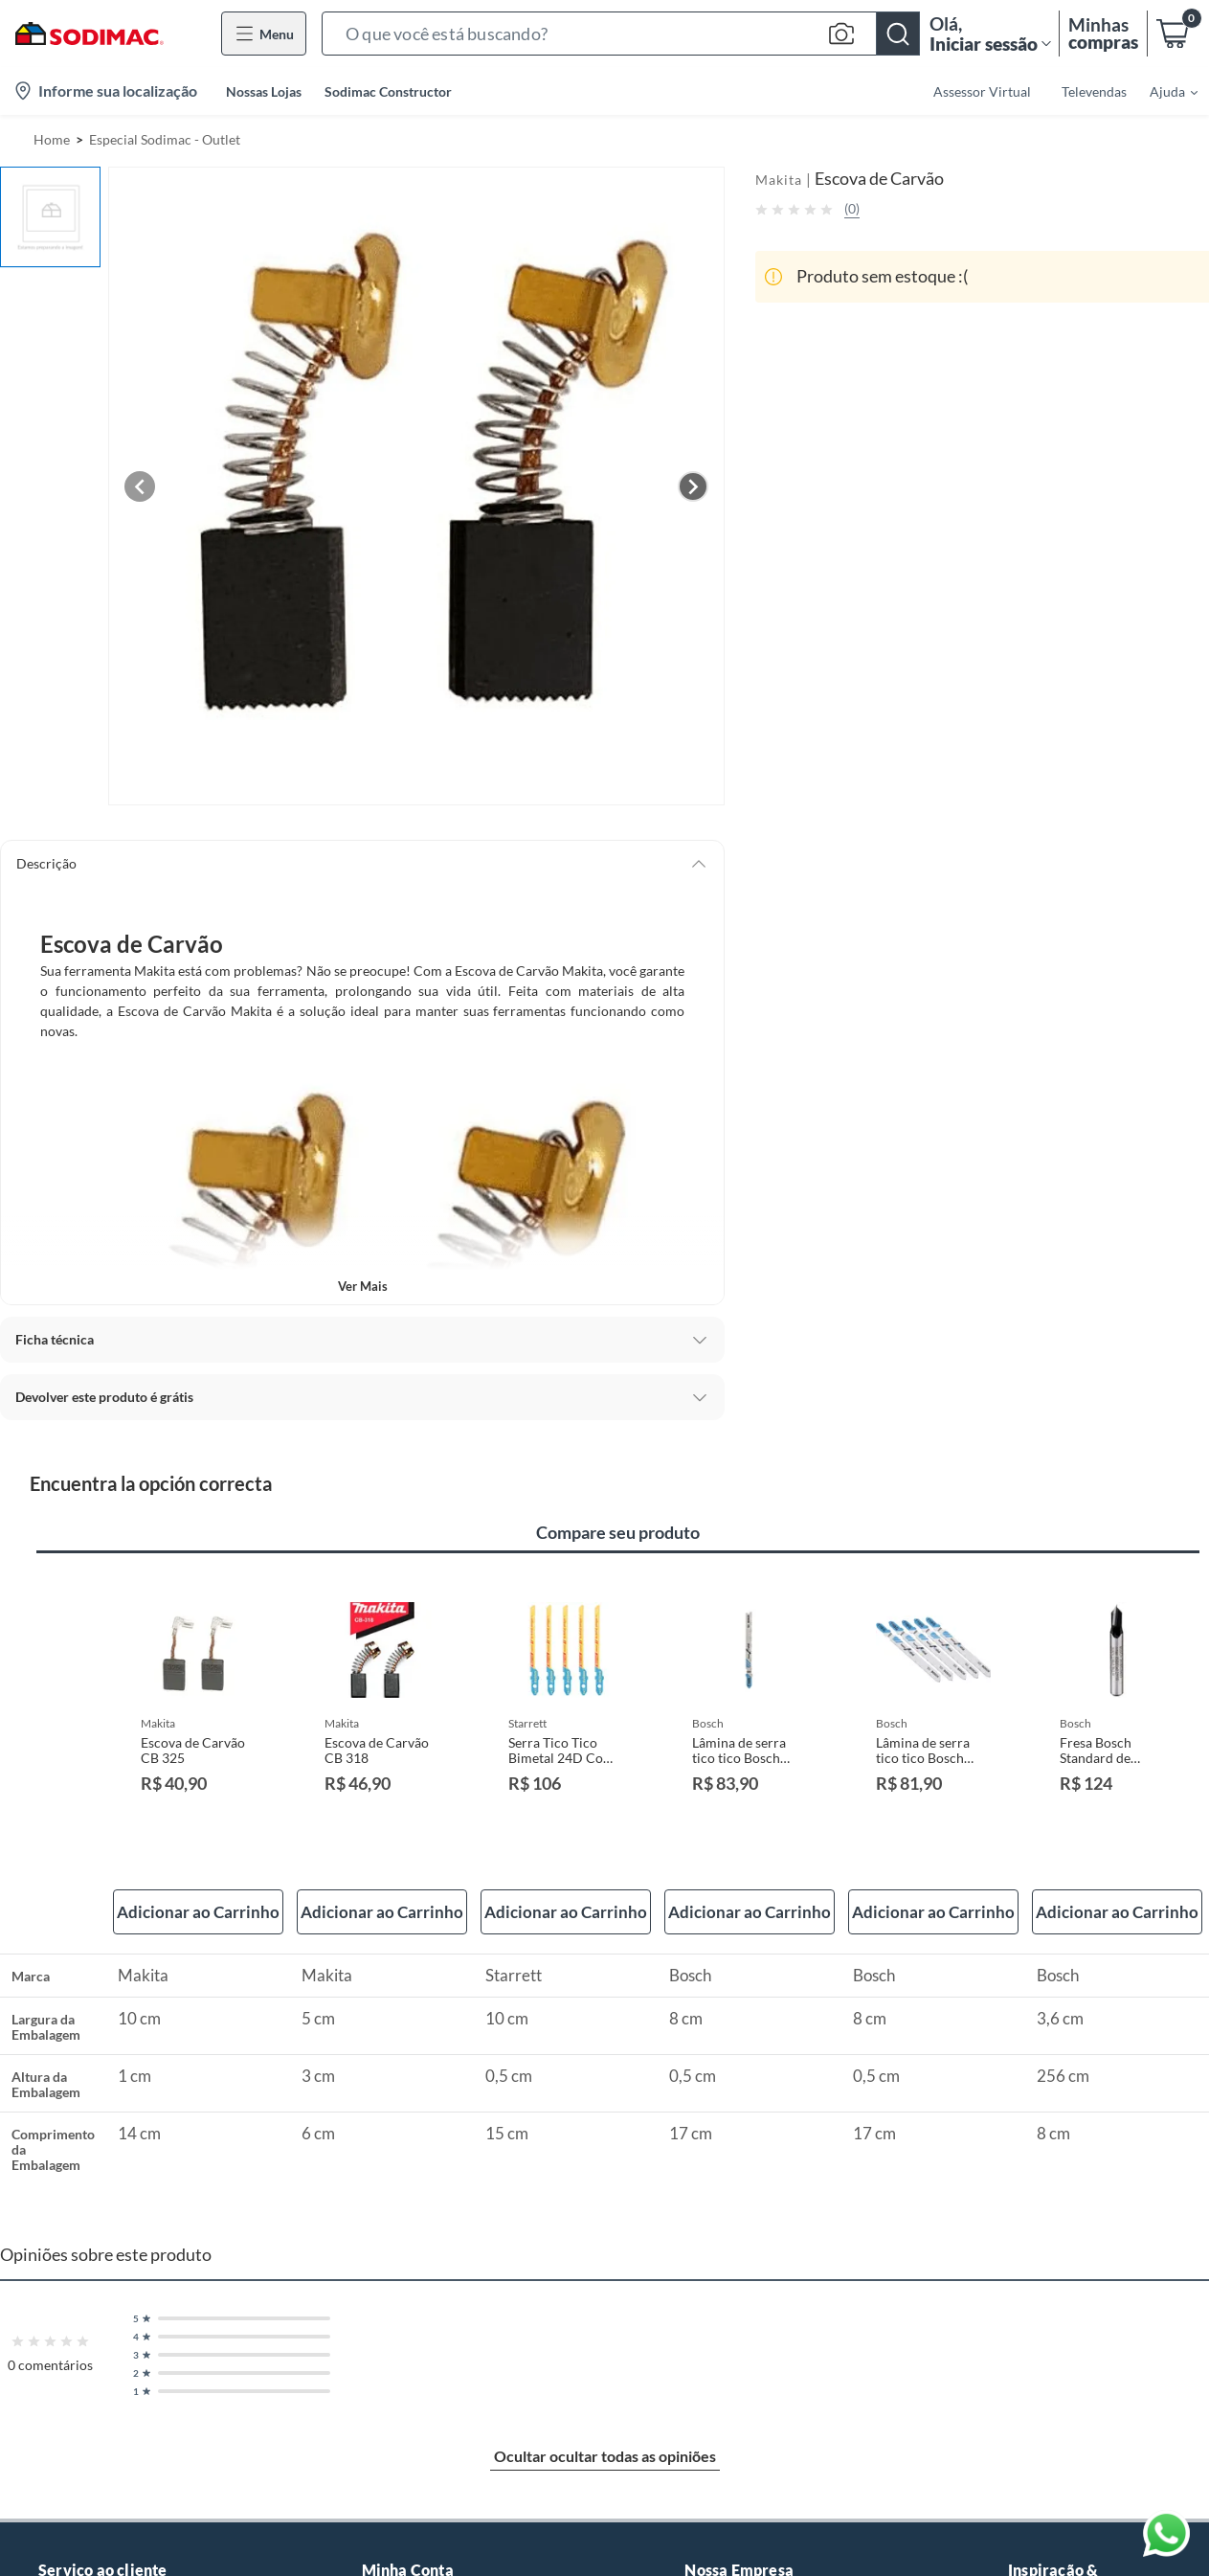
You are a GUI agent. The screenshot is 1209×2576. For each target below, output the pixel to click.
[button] (621, 33)
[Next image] (693, 486)
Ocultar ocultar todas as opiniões (605, 2456)
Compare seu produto (618, 1532)
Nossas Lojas (264, 91)
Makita (778, 179)
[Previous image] (139, 486)
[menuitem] (1162, 91)
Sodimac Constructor (388, 91)
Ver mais (363, 1286)
